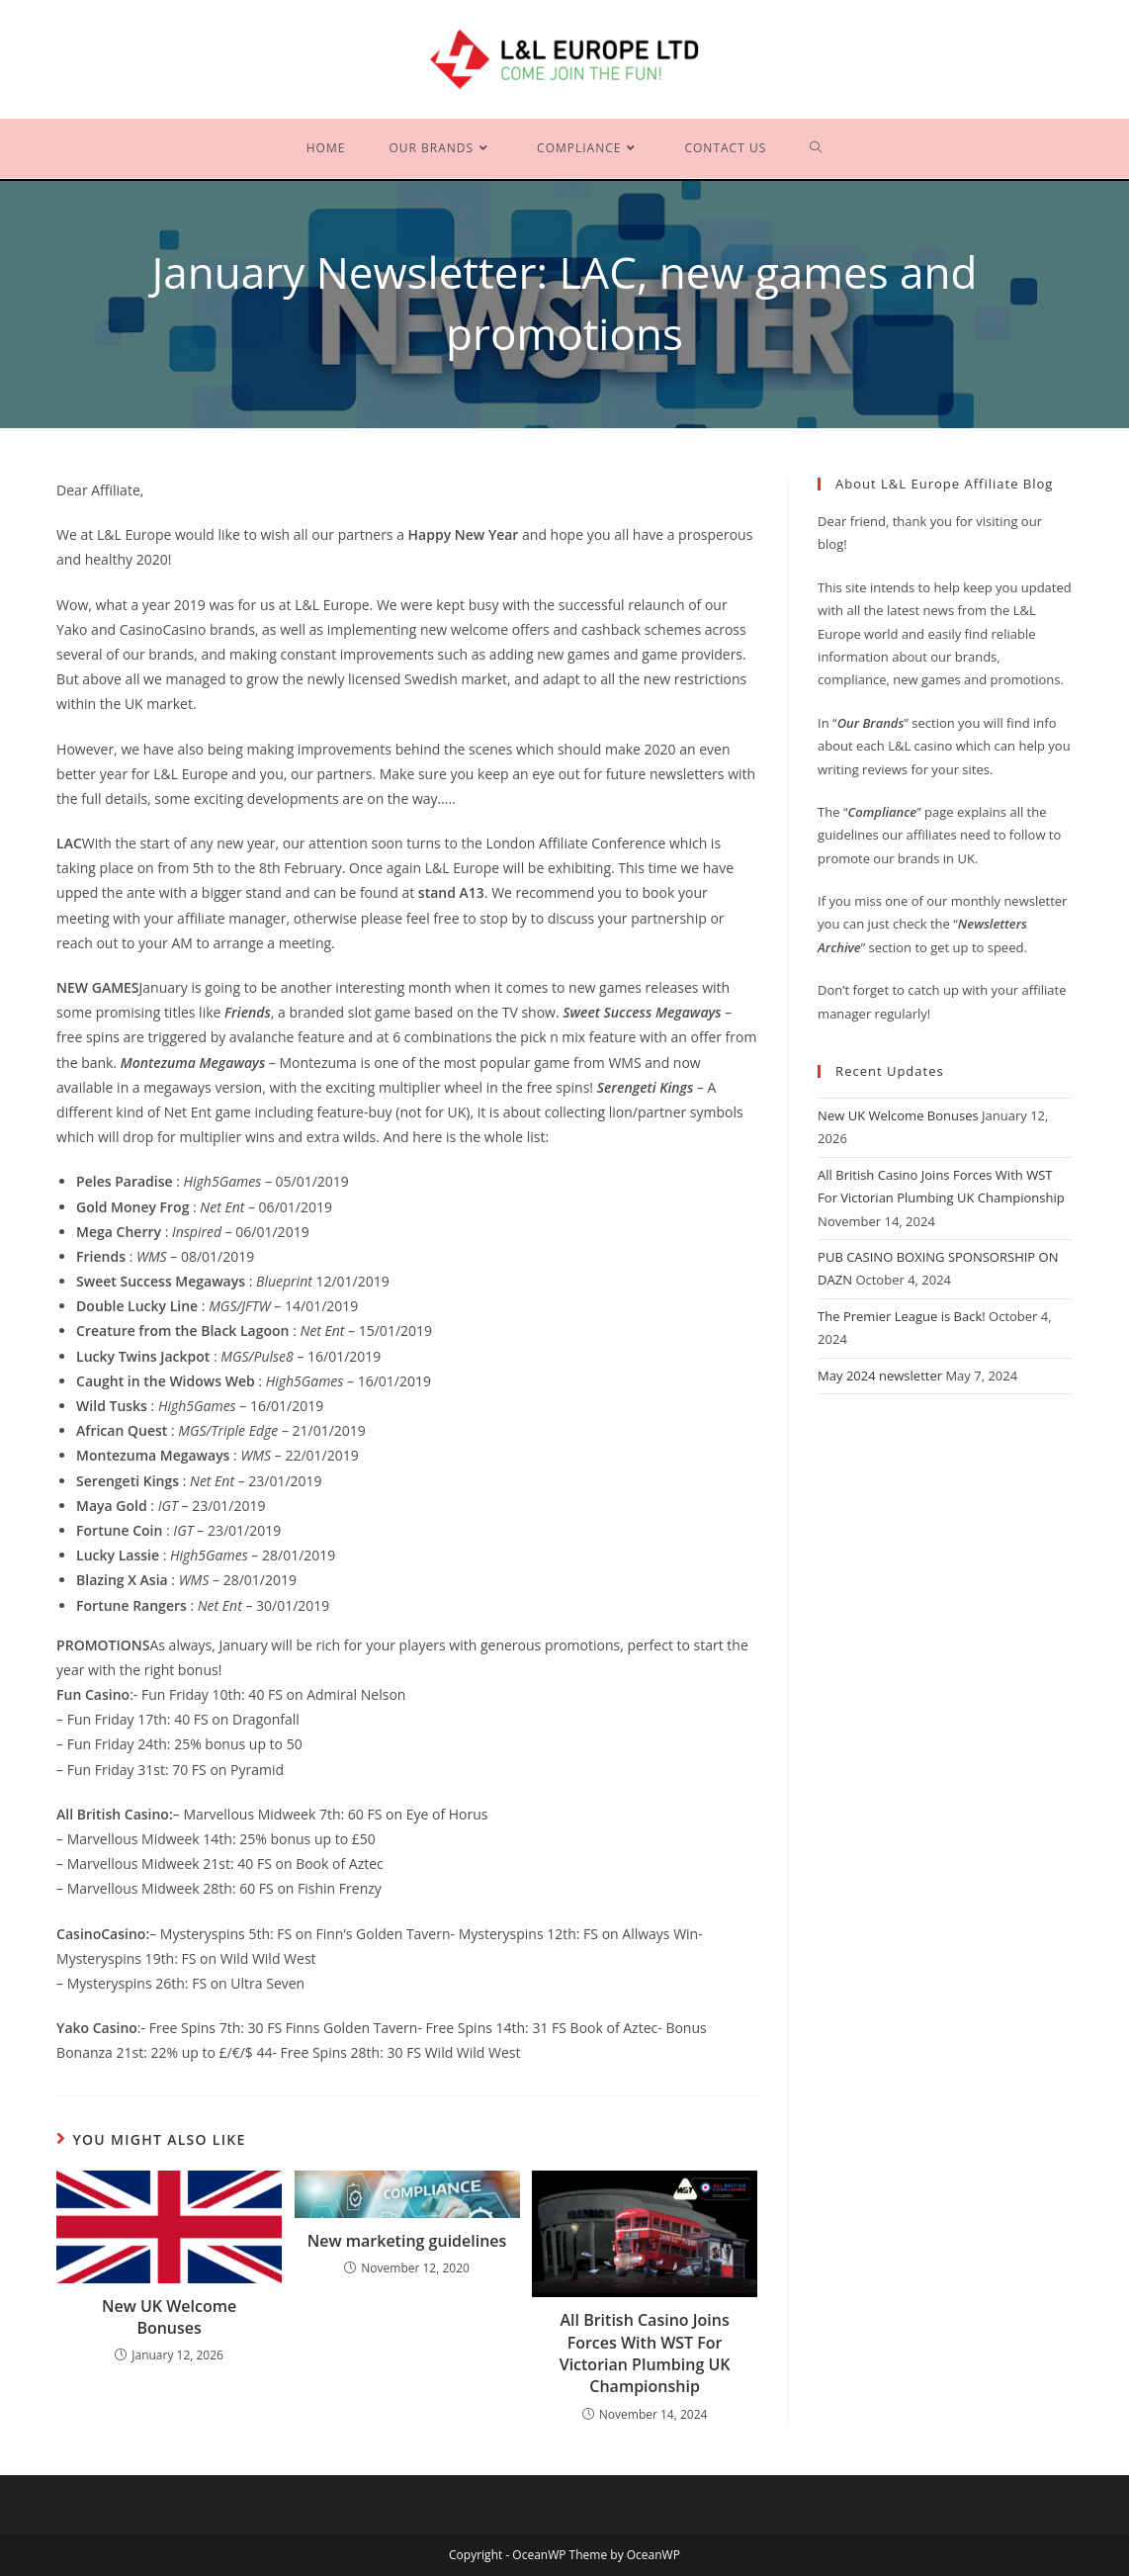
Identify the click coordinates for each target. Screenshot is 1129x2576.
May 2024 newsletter (880, 1375)
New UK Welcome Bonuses (169, 2317)
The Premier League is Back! (902, 1316)
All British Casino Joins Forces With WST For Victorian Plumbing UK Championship (645, 2353)
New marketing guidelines (407, 2241)
